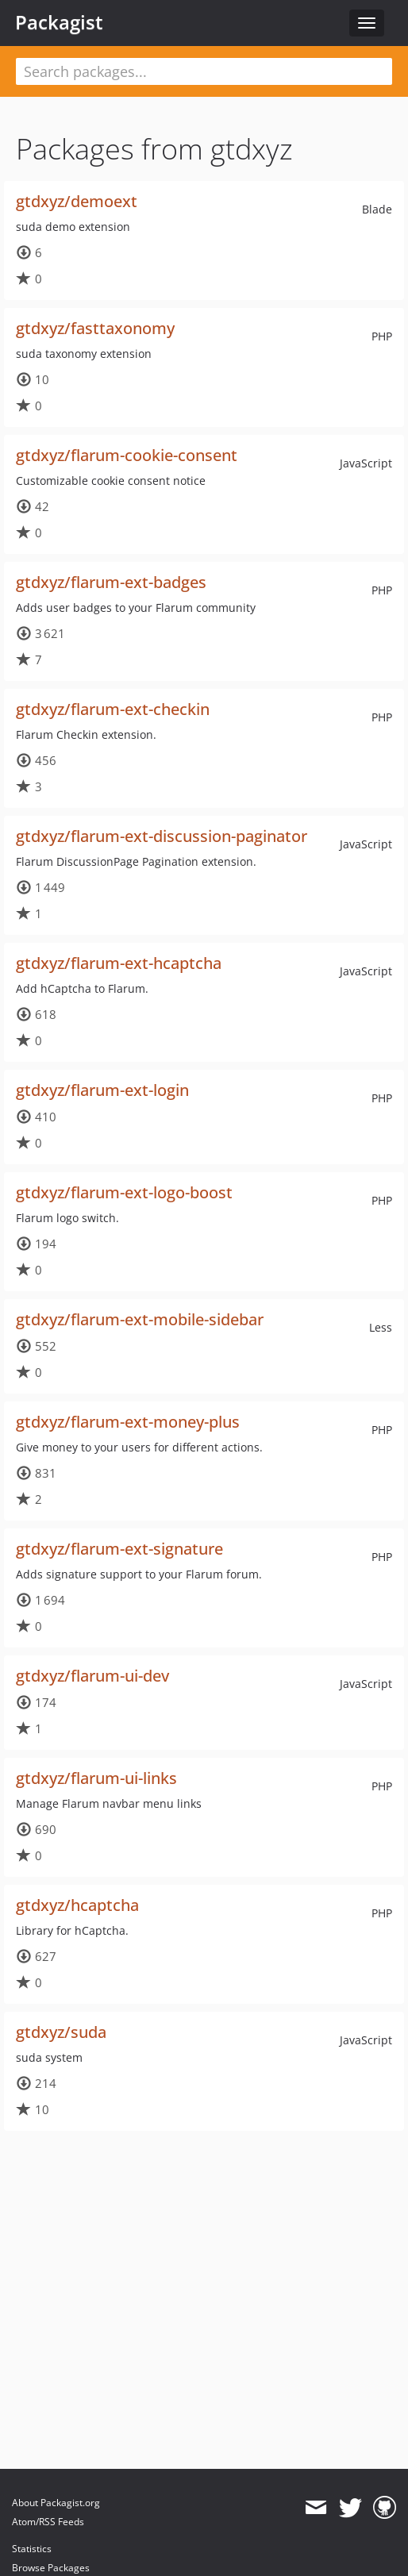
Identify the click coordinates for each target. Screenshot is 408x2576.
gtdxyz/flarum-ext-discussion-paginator (161, 836)
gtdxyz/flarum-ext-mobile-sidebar (140, 1319)
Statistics (32, 2548)
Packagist (59, 22)
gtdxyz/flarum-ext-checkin (113, 709)
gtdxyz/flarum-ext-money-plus (128, 1421)
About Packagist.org (56, 2502)
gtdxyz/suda (61, 2032)
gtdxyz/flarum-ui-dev (92, 1675)
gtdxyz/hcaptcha (77, 1905)
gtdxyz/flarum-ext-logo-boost (124, 1192)
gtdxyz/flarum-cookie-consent (126, 455)
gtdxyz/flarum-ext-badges (111, 582)
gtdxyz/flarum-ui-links (96, 1778)
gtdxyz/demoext (76, 201)
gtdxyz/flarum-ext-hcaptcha (118, 963)
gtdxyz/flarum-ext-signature (119, 1548)
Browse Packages (51, 2567)
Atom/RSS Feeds (48, 2521)
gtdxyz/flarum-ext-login (102, 1090)
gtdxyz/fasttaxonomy (95, 328)
